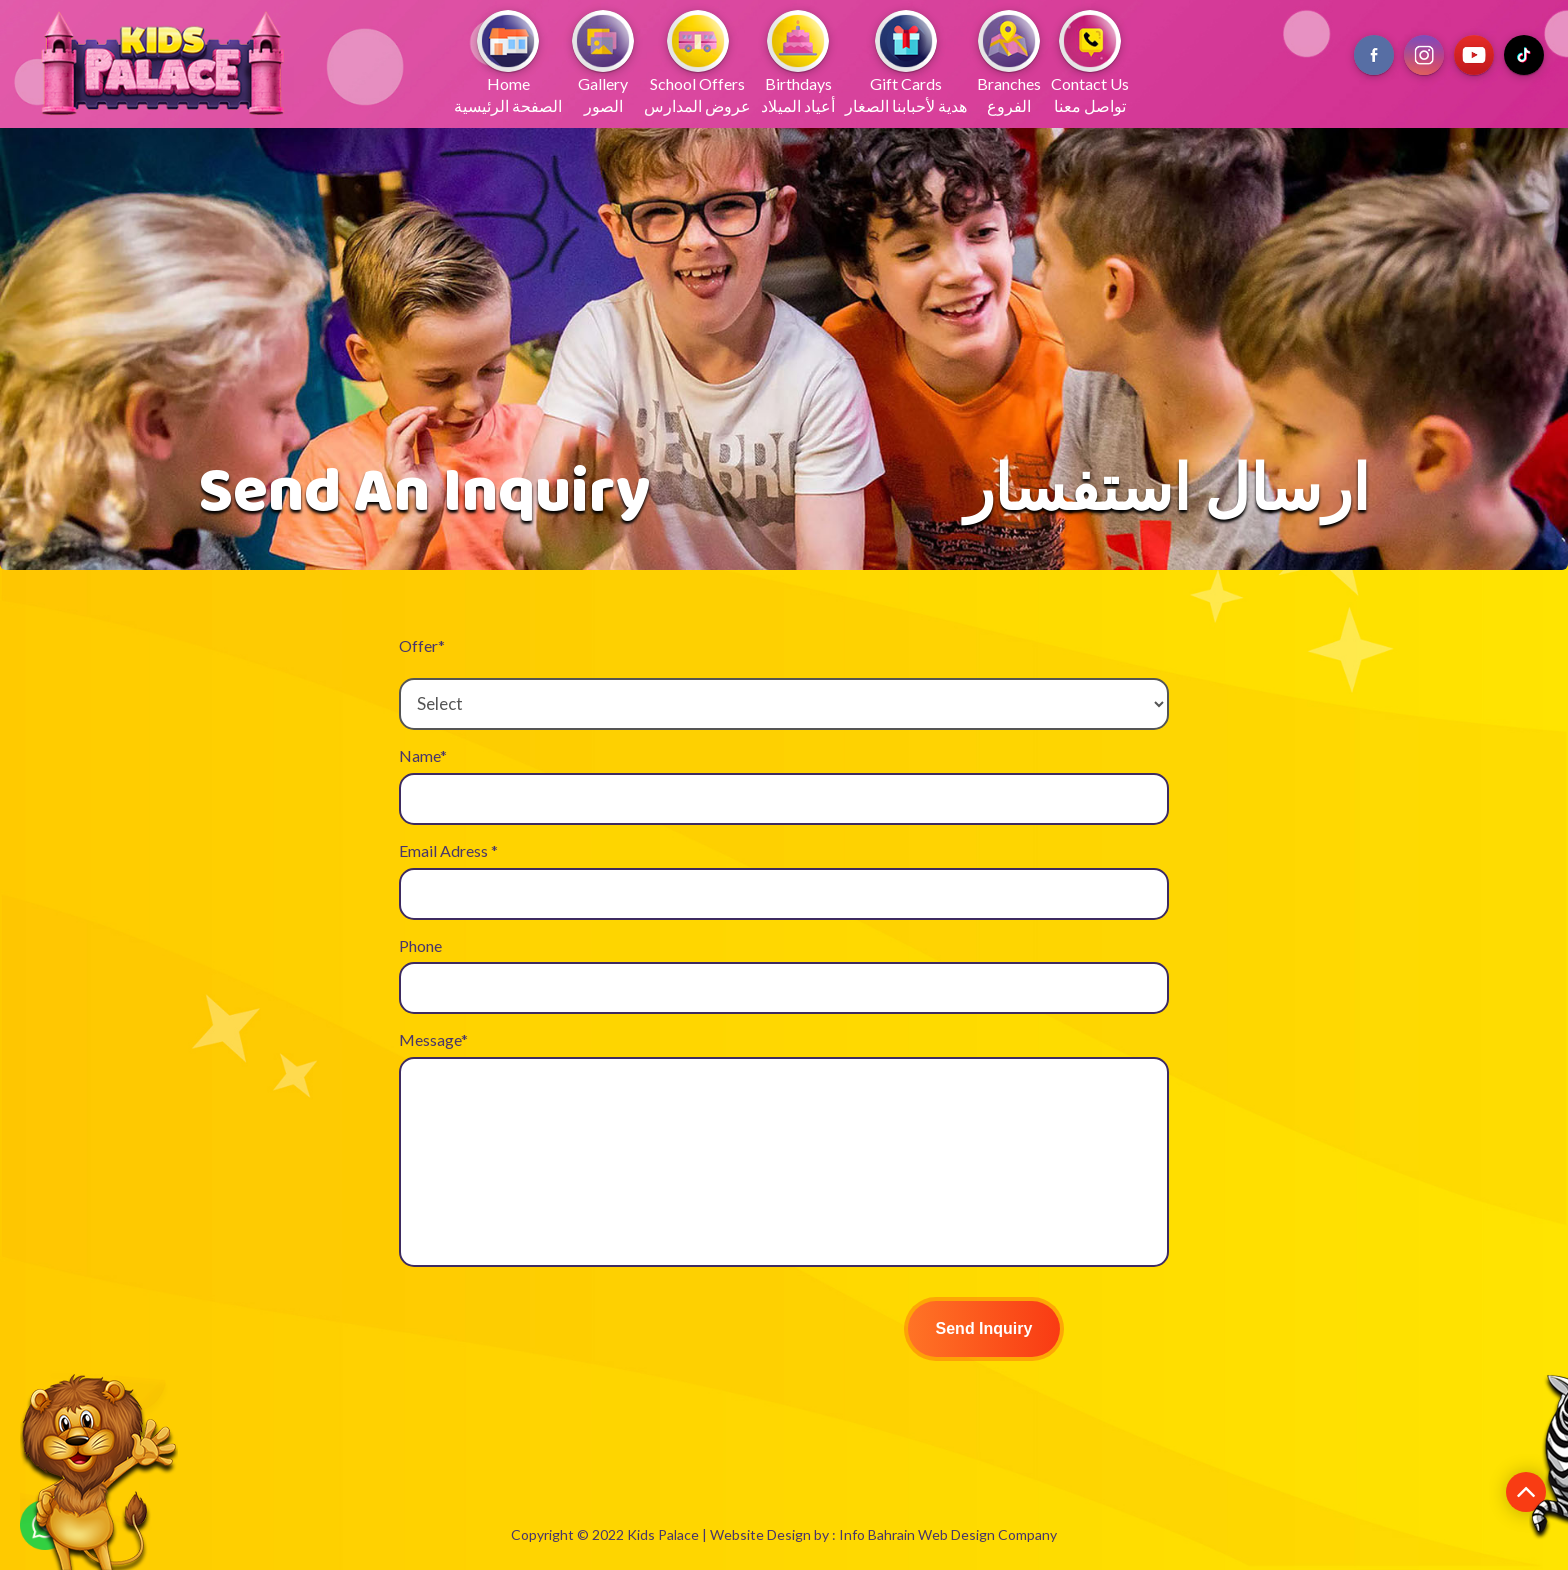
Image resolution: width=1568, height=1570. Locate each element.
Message (433, 1039)
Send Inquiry (984, 1328)
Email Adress (448, 850)
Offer (422, 645)
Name (423, 755)
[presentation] (551, 1331)
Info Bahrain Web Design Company (948, 1534)
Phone (420, 945)
